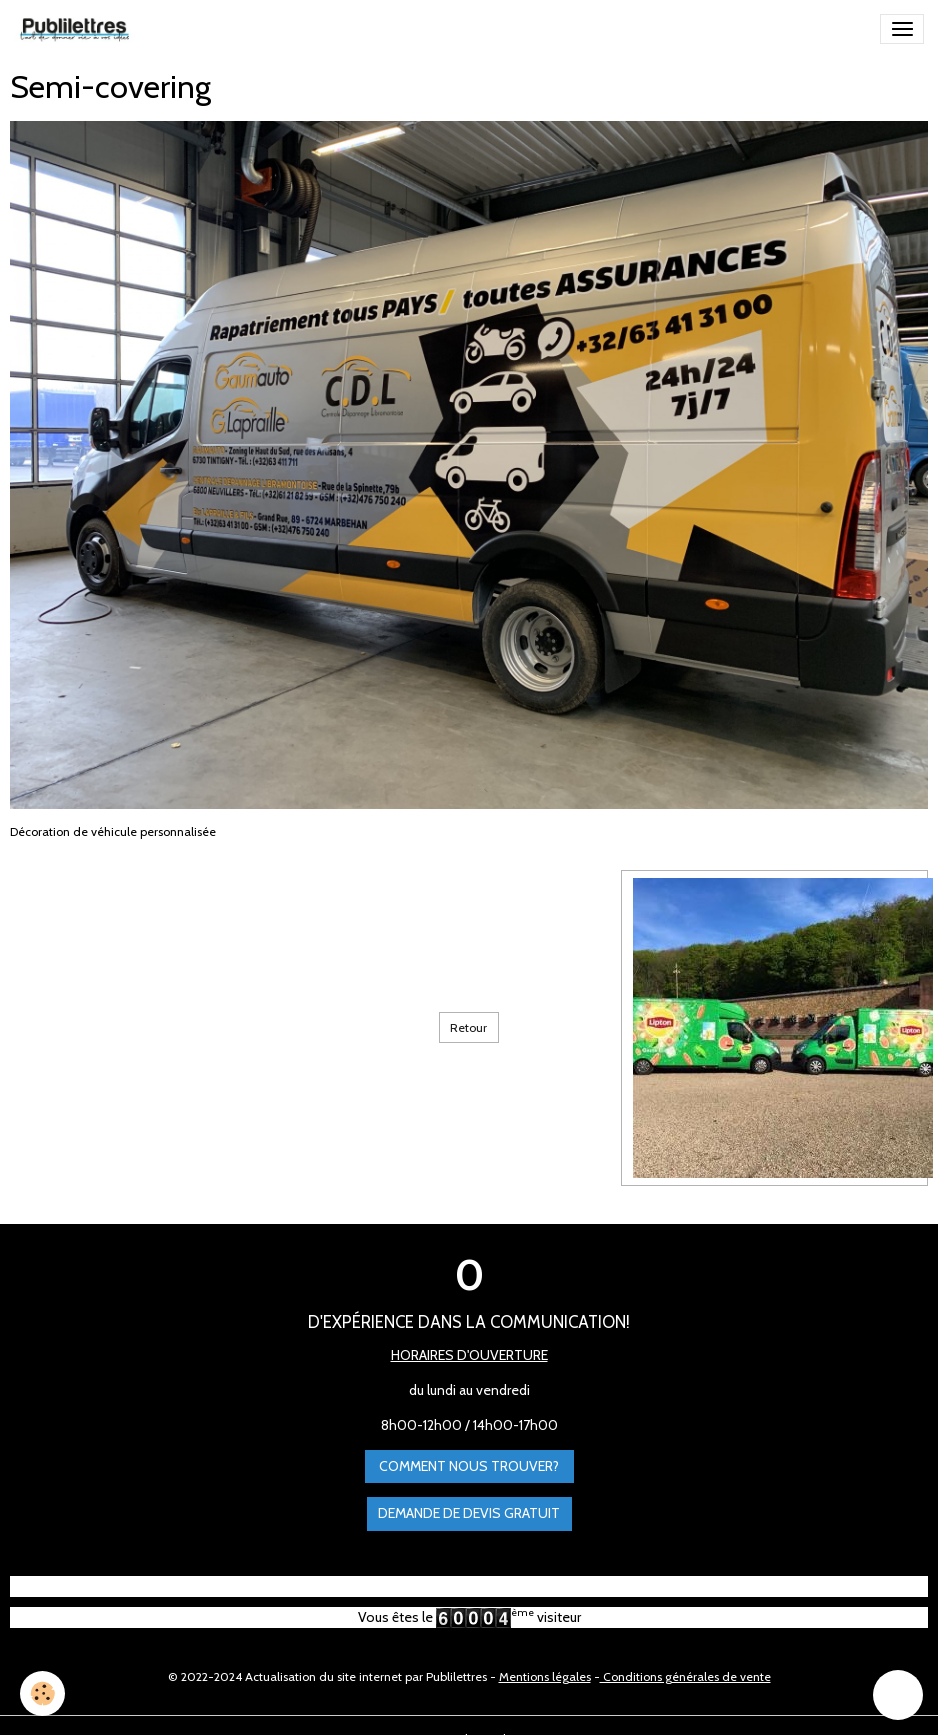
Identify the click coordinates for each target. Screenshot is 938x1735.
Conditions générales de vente (685, 1676)
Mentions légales (545, 1676)
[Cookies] (42, 1693)
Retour (468, 1027)
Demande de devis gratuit (469, 1513)
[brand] (78, 29)
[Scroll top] (898, 1695)
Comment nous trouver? (469, 1466)
